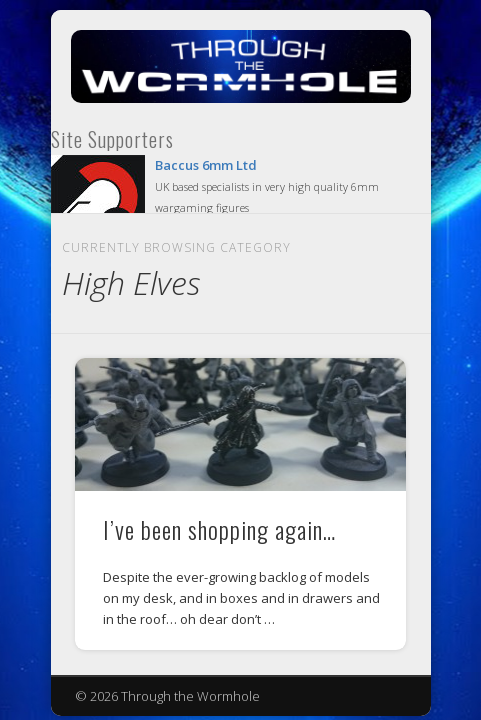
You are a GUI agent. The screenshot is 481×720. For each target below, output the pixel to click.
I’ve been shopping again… (219, 529)
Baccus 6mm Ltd (206, 165)
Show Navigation (357, 189)
